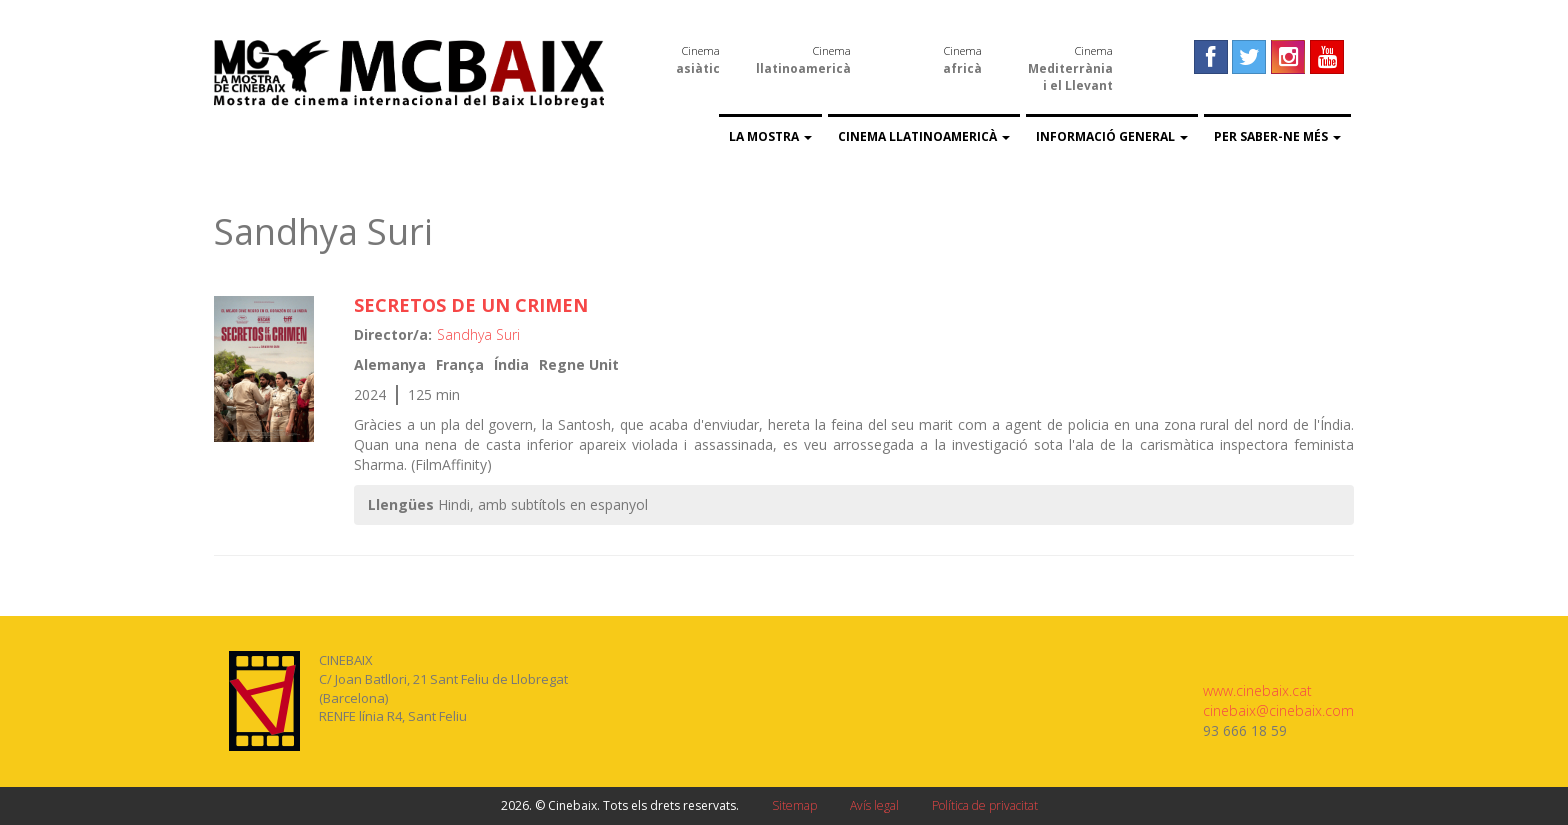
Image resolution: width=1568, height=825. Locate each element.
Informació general (1112, 136)
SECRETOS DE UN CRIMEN (471, 305)
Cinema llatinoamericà (924, 136)
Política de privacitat (985, 805)
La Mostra (770, 136)
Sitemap (794, 805)
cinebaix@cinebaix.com (1278, 710)
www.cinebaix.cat (1257, 690)
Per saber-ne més (1277, 136)
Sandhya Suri (478, 334)
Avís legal (874, 805)
